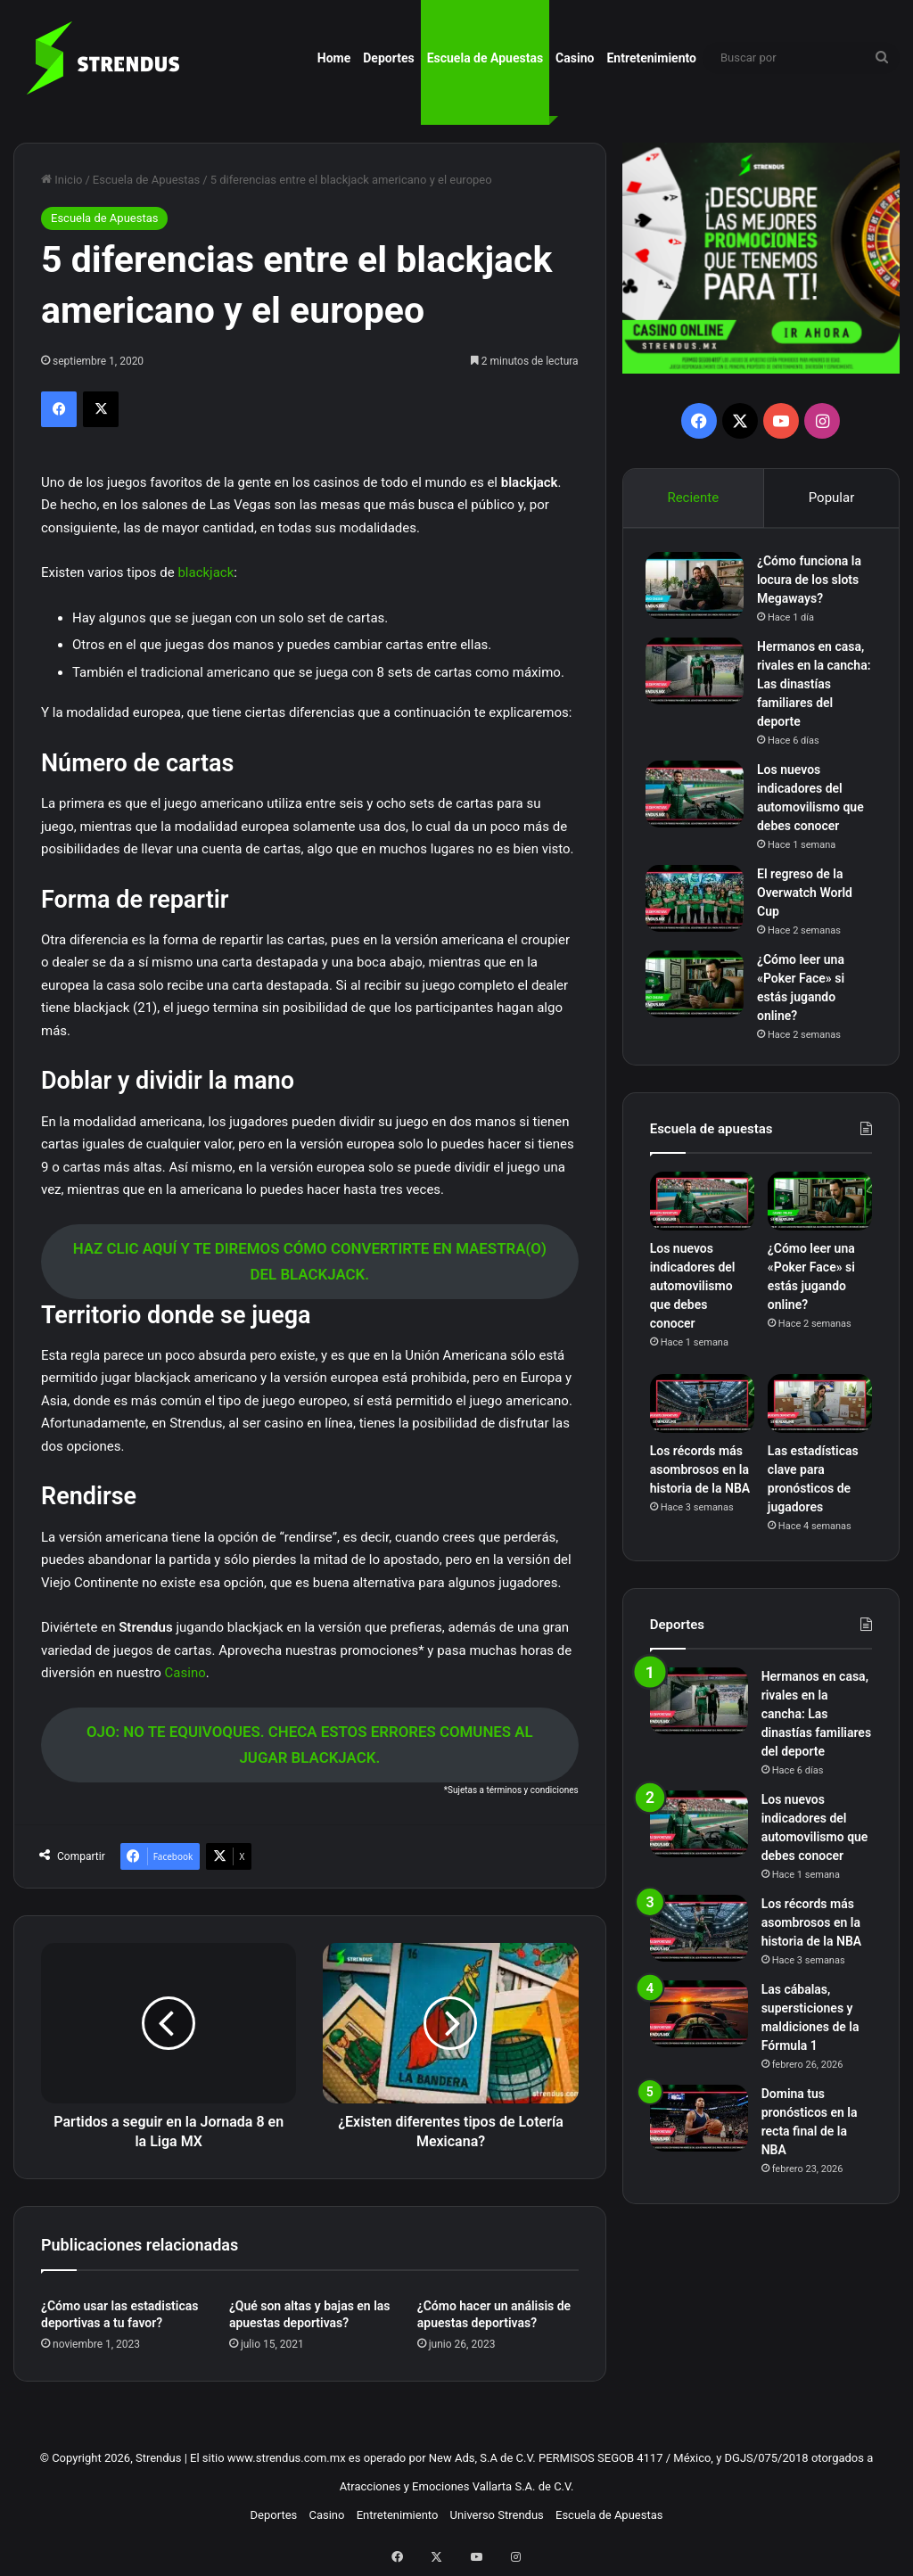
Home (333, 58)
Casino (574, 58)
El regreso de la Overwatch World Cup (809, 896)
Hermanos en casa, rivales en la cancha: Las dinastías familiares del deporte (816, 687)
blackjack (205, 572)
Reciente (693, 498)
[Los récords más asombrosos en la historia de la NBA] (702, 1412)
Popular (832, 498)
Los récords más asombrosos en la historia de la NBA (700, 1478)
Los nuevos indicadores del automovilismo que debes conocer (693, 1294)
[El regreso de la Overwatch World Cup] (699, 901)
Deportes (388, 58)
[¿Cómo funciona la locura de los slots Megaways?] (699, 589)
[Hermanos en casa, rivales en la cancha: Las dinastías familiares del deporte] (699, 674)
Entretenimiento (651, 58)
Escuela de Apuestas (485, 58)
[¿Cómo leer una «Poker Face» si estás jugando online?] (699, 987)
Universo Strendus (497, 2515)
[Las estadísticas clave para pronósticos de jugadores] (820, 1412)
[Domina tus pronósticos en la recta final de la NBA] (699, 2127)
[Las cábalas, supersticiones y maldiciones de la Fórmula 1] (699, 2022)
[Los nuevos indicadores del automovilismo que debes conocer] (699, 797)
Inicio (61, 179)
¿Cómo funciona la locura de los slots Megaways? (813, 583)
